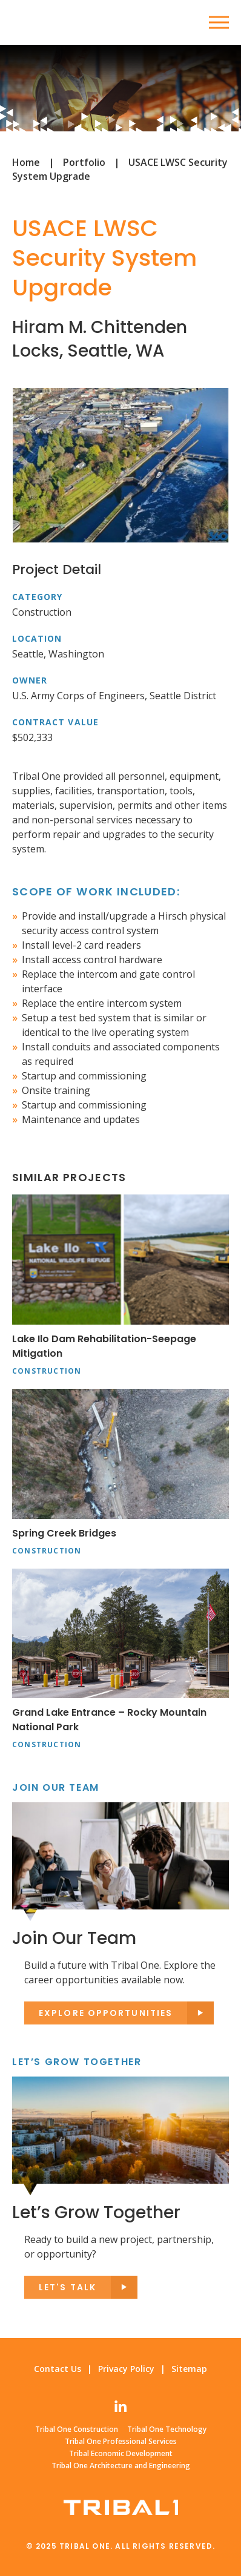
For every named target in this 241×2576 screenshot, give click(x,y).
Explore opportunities (106, 2013)
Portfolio (84, 162)
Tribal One (58, 22)
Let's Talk (67, 2287)
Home (26, 162)
